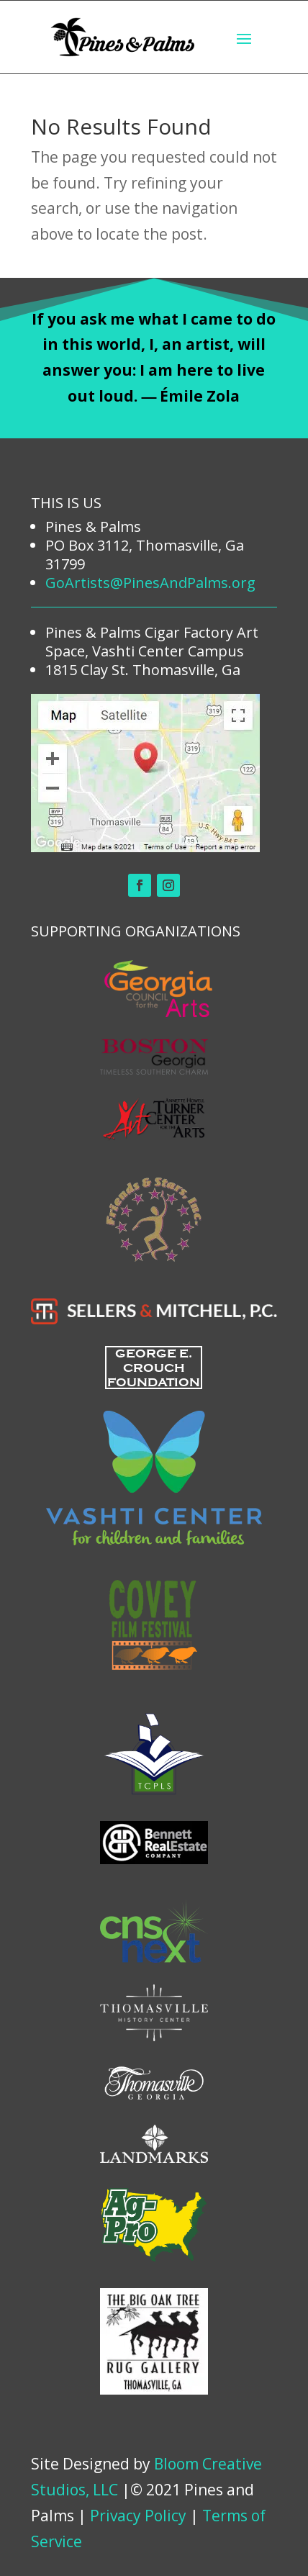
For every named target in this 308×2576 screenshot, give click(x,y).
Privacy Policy (138, 2515)
